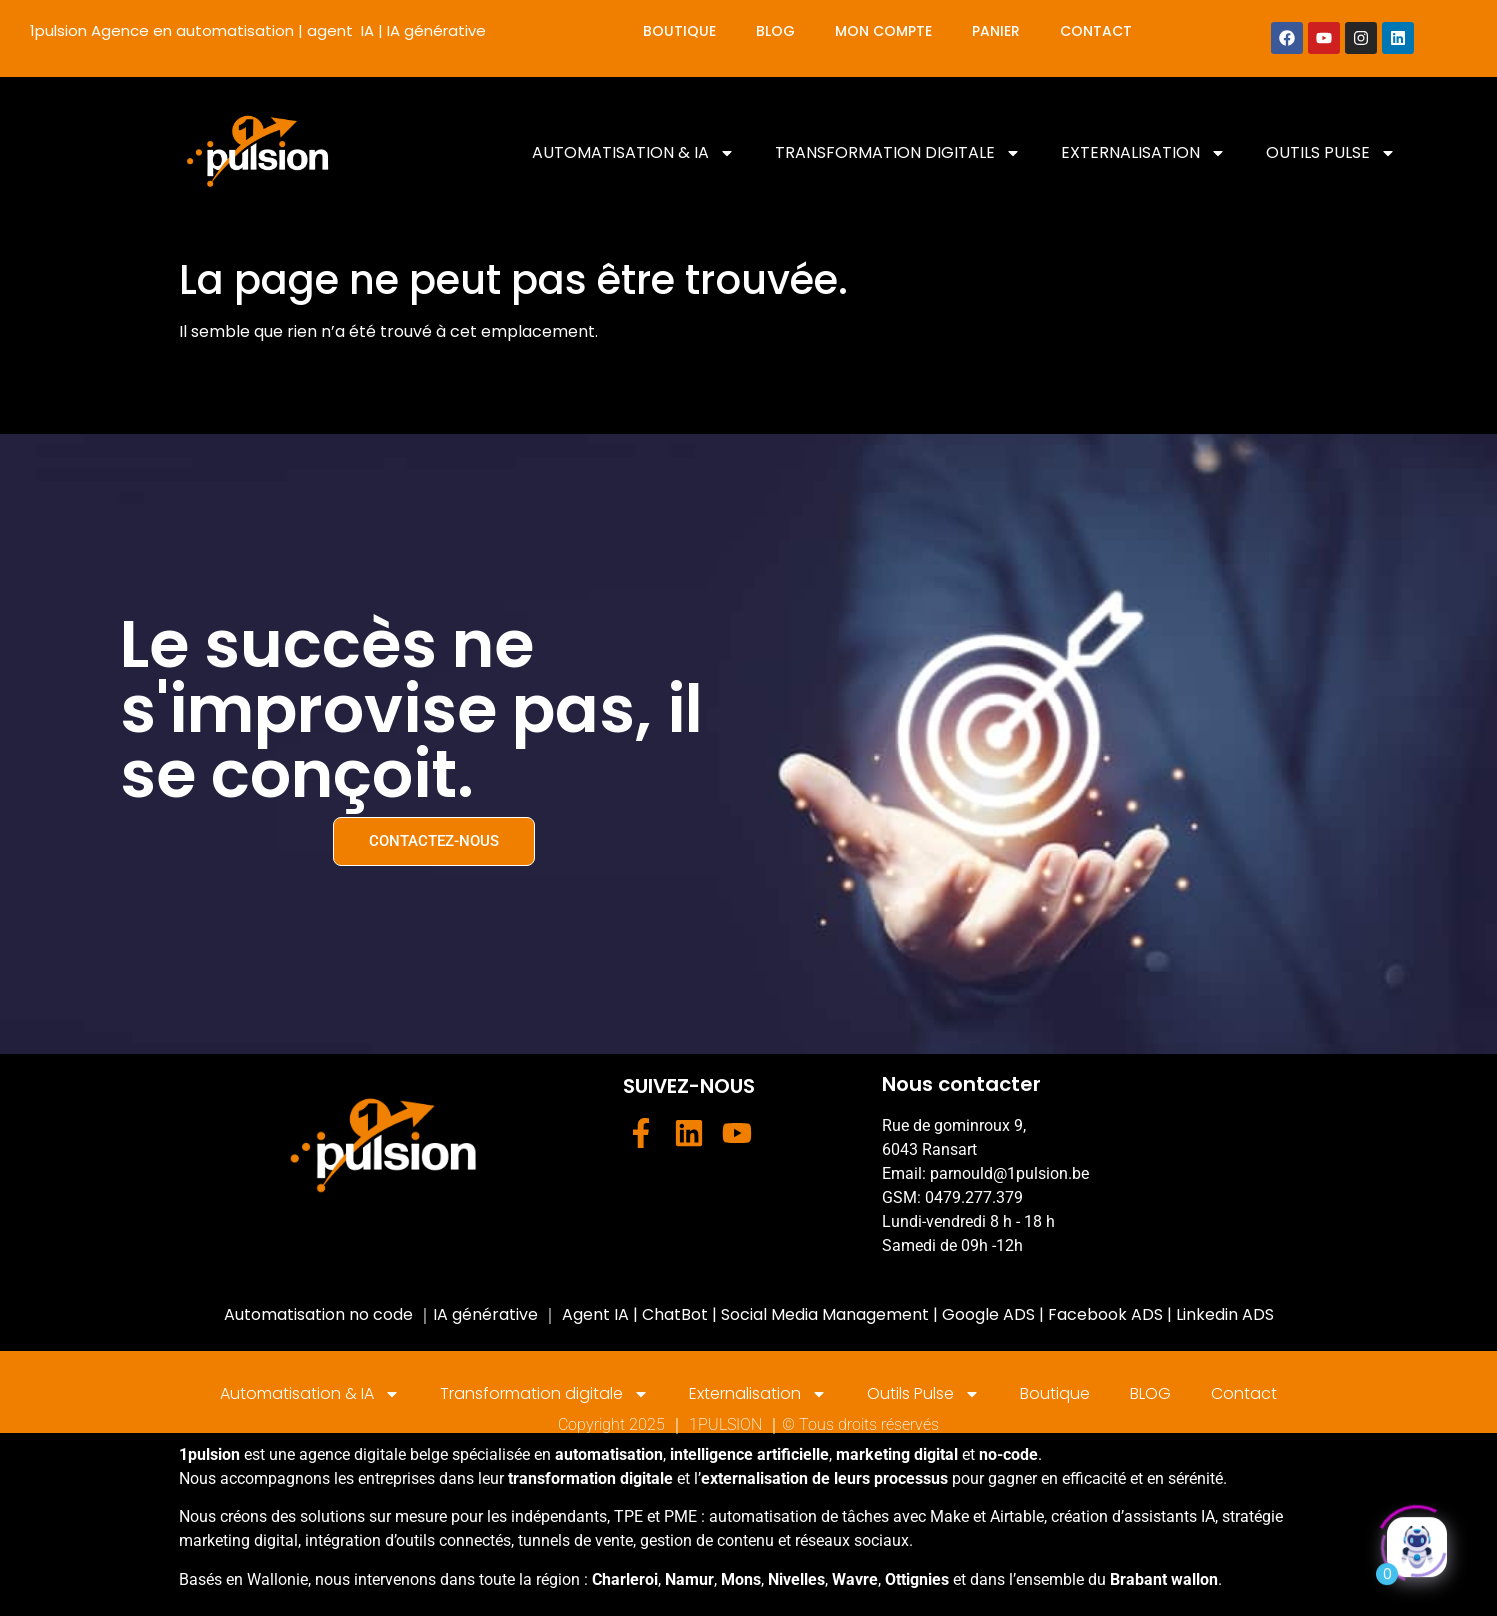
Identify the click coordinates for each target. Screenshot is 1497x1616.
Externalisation (1143, 153)
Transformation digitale (898, 153)
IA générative (485, 1314)
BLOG (775, 31)
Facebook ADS (1105, 1314)
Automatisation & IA (633, 153)
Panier (996, 31)
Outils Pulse (1331, 153)
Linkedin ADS (1225, 1314)
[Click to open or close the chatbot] (1417, 1542)
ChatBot (673, 1314)
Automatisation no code (318, 1314)
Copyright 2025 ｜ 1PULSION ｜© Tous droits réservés (748, 1424)
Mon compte (883, 31)
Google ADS (988, 1314)
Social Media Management (825, 1314)
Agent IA (595, 1314)
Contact (1096, 31)
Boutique (679, 31)
